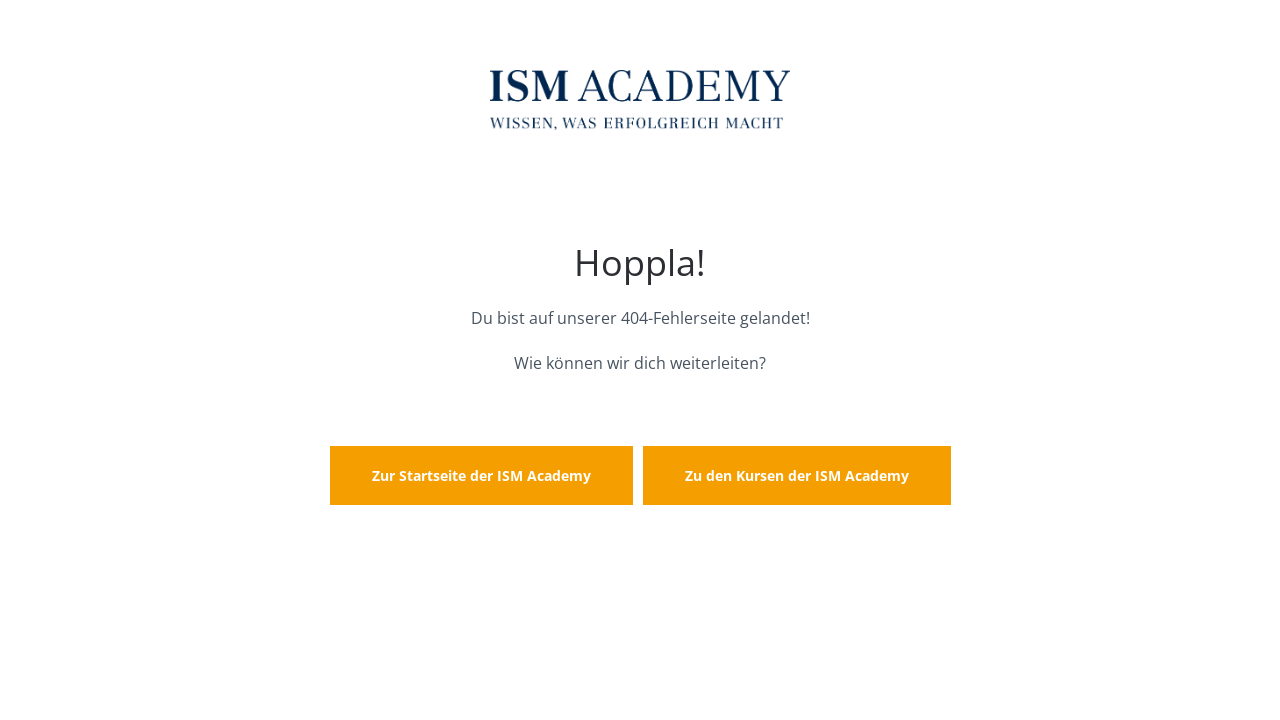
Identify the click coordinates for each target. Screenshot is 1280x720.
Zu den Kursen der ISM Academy (797, 475)
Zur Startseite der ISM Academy (481, 475)
